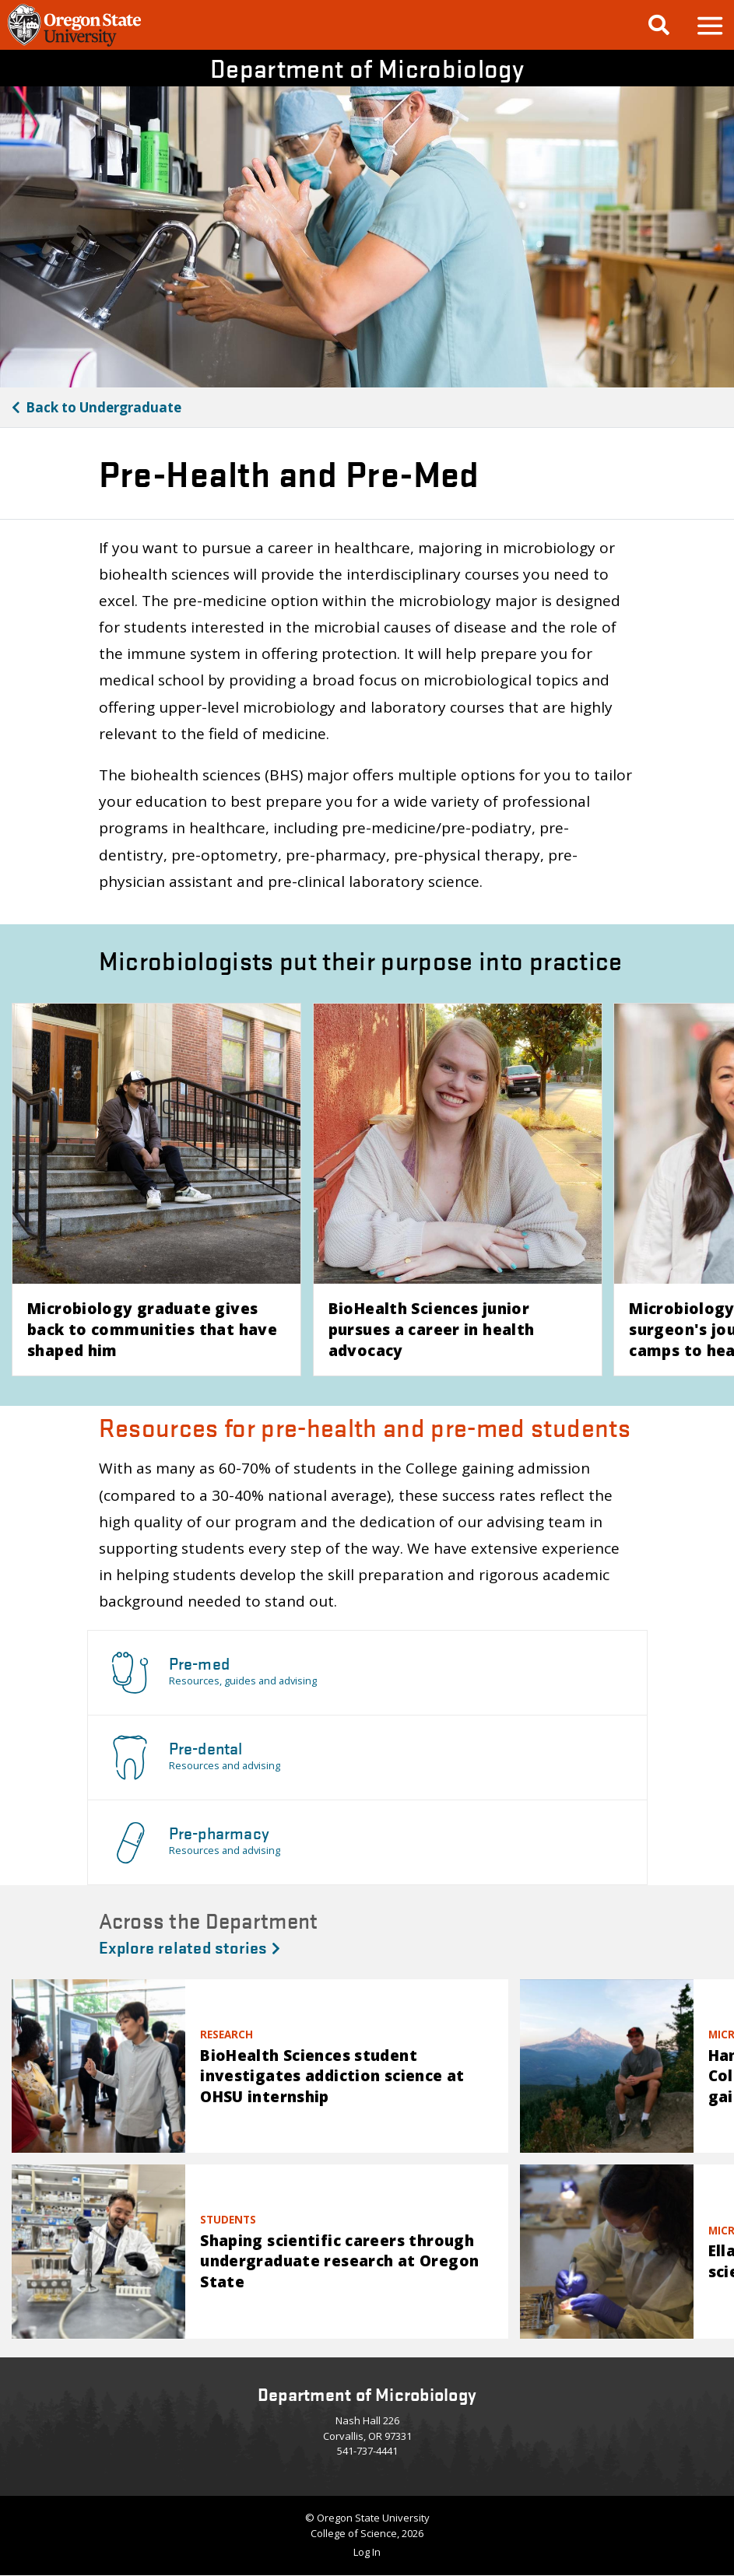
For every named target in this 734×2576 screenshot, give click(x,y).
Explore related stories (189, 1946)
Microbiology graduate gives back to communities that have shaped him (152, 1329)
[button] (709, 25)
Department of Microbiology (367, 68)
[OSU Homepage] (74, 44)
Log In (367, 2552)
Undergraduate (103, 407)
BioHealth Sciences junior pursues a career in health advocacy (431, 1329)
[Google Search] (659, 25)
